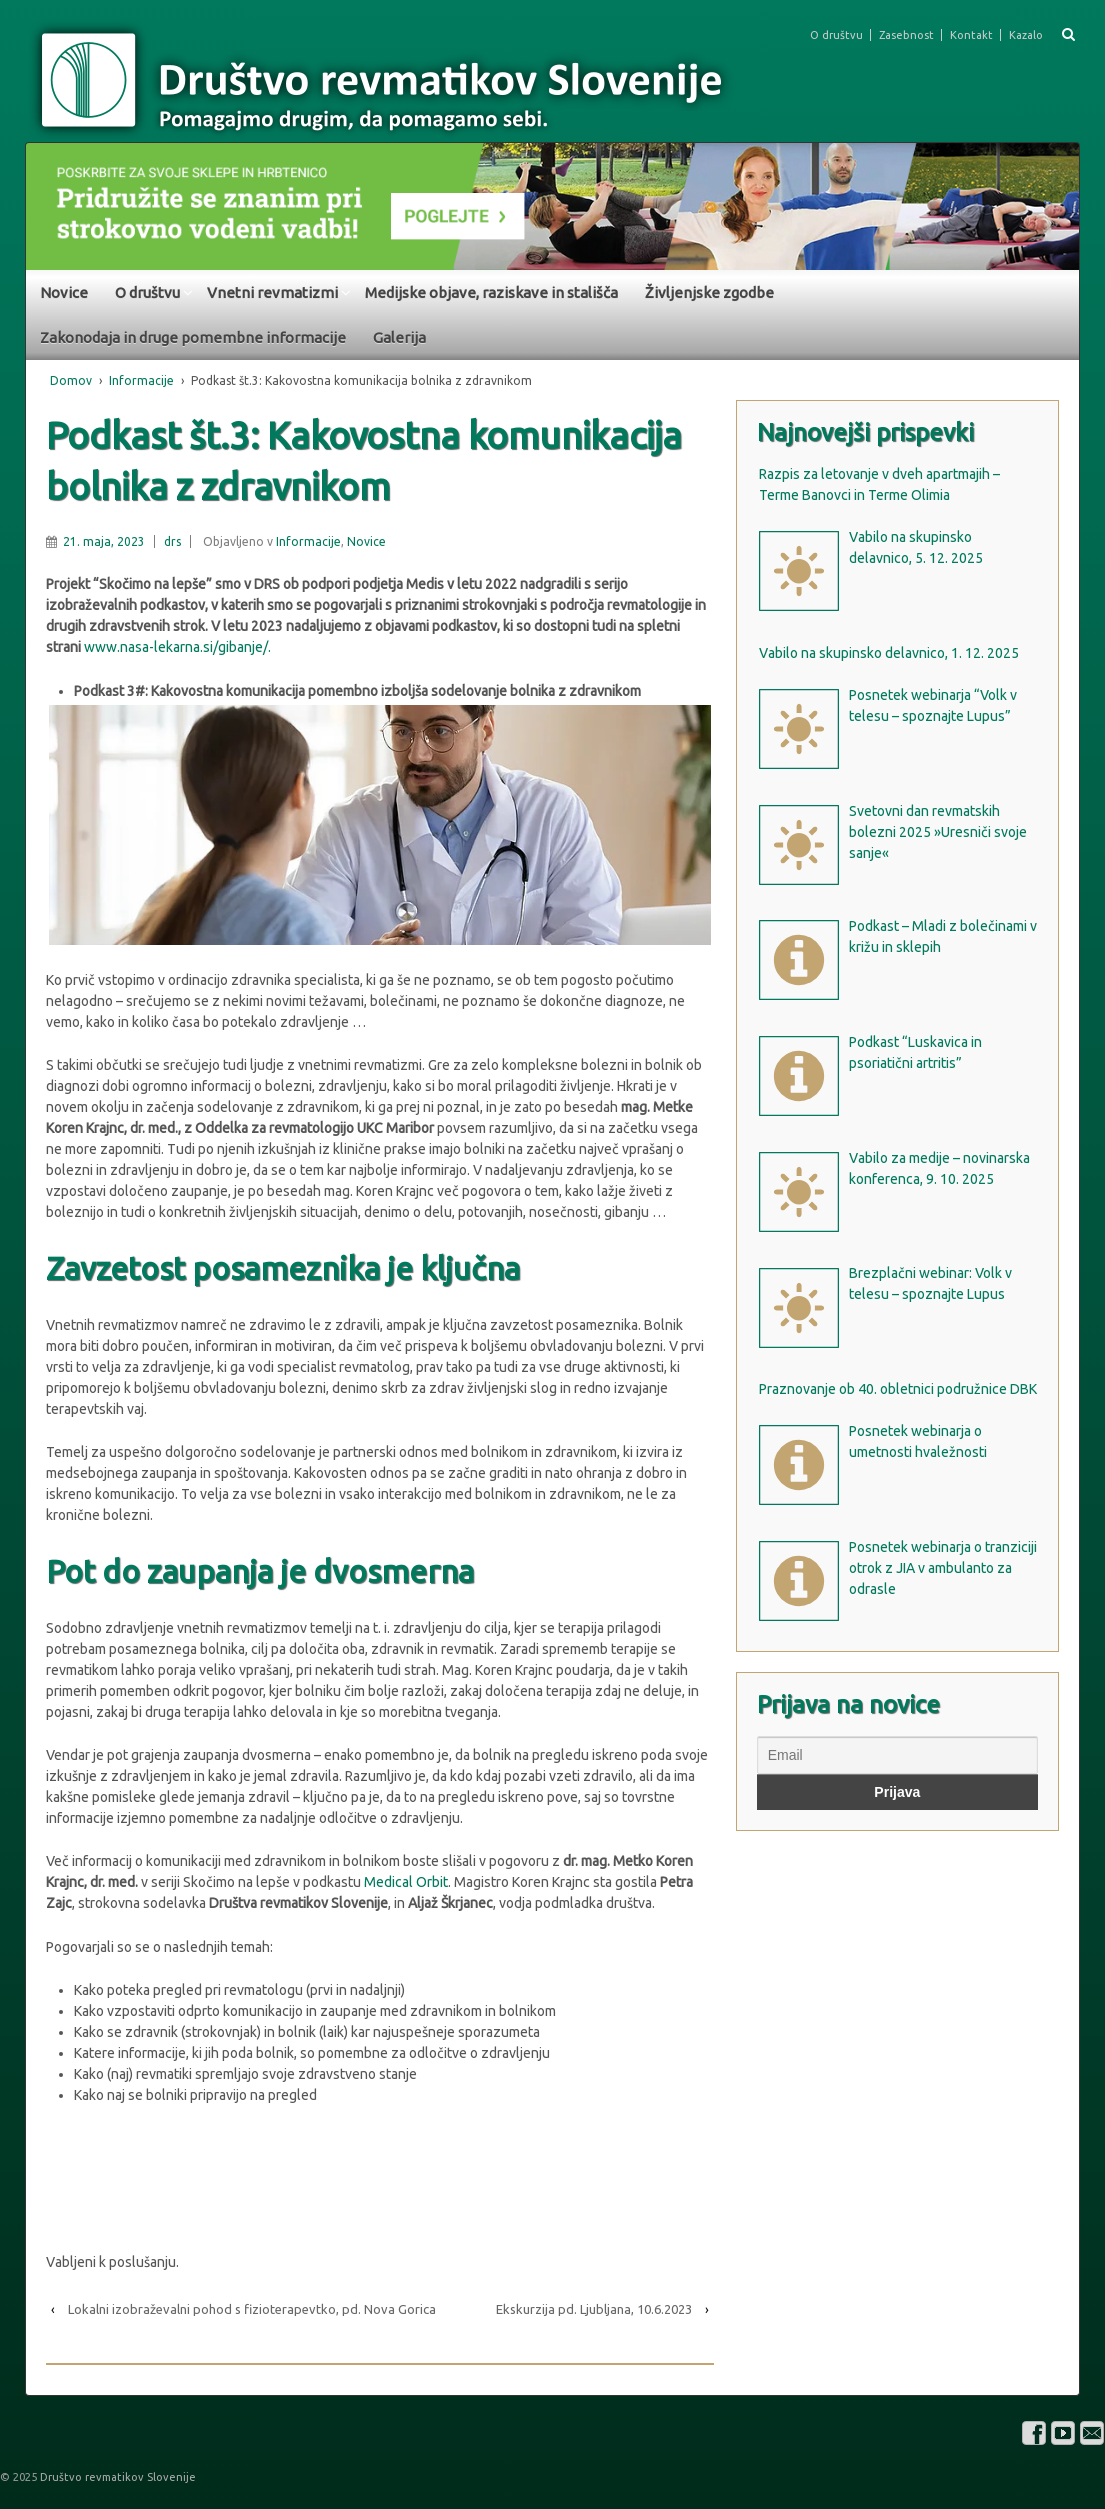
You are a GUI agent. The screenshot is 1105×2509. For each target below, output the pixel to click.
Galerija (399, 337)
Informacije (141, 380)
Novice (64, 292)
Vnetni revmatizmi (272, 292)
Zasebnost (906, 35)
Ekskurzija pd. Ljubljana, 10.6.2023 (594, 2309)
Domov (71, 380)
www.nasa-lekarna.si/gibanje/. (176, 647)
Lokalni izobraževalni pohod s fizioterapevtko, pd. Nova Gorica (252, 2309)
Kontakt (971, 35)
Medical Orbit (406, 1882)
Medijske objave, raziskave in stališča (491, 292)
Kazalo (1026, 35)
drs (172, 541)
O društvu (836, 35)
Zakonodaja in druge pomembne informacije (193, 337)
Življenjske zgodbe (709, 292)
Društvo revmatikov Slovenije (116, 2477)
